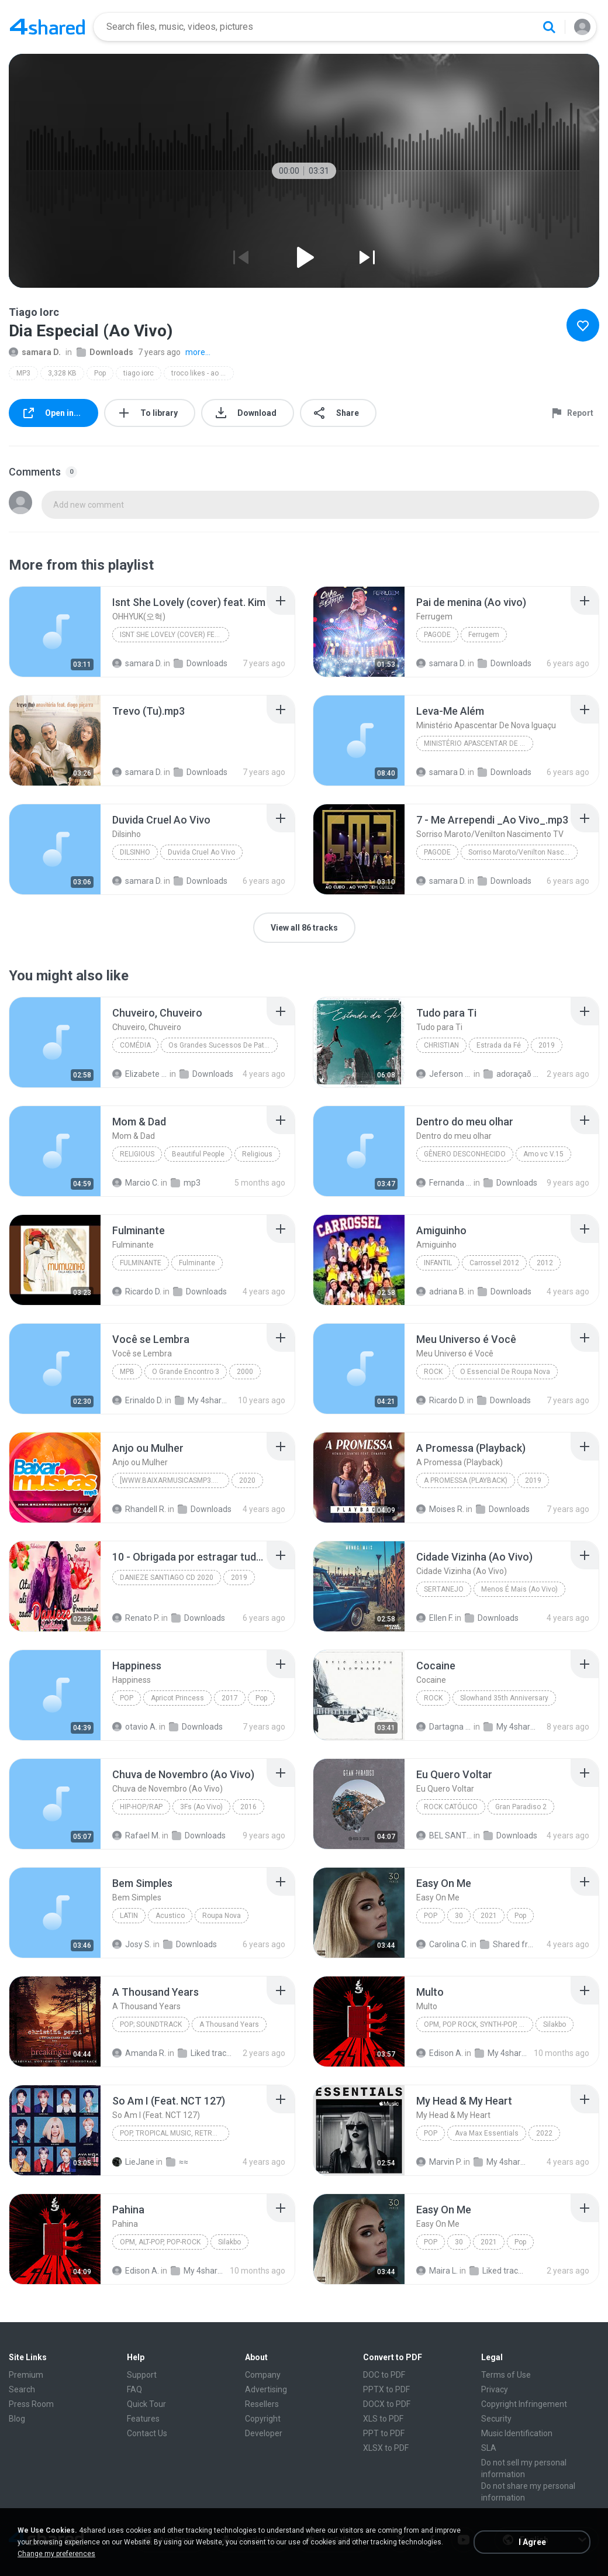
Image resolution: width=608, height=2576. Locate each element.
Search (22, 2389)
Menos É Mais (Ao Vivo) (519, 1589)
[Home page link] (47, 27)
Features (143, 2418)
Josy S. (131, 1944)
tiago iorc (138, 373)
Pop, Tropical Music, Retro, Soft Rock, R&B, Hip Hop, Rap (174, 2133)
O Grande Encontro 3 (185, 1372)
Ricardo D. (136, 1291)
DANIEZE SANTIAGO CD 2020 (166, 1577)
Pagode (437, 635)
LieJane (133, 2162)
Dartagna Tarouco (444, 1726)
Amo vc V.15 (543, 1154)
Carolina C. (442, 1944)
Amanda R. (139, 2053)
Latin (129, 1916)
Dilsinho (135, 852)
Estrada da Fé (498, 1045)
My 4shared (202, 1400)
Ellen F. (434, 1618)
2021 (489, 1916)
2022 (544, 2133)
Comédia (135, 1045)
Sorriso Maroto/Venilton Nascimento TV (523, 852)
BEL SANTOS (444, 1835)
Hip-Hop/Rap (141, 1807)
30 (459, 1916)
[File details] (55, 632)
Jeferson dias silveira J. (444, 1074)
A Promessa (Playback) (465, 1480)
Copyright (263, 2418)
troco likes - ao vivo (202, 373)
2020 (247, 1480)
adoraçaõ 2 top (511, 1074)
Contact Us (147, 2433)
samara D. (35, 352)
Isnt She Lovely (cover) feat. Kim (174, 635)
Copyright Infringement (524, 2404)
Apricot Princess (177, 1698)
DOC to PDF (384, 2374)
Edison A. (439, 2053)
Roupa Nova (221, 1916)
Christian (441, 1045)
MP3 (23, 373)
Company (263, 2374)
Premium (26, 2374)
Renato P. (136, 1618)
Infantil (438, 1263)
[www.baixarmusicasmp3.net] (173, 1480)
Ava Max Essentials (487, 2133)
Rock (433, 1372)
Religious (137, 1154)
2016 (248, 1807)
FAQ (134, 2389)
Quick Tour (146, 2404)
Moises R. (440, 1509)
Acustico (170, 1916)
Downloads (105, 352)
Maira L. (437, 2270)
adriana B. (441, 1291)
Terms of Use (506, 2374)
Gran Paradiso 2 (521, 1807)
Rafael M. (136, 1835)
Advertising (266, 2389)
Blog (17, 2418)
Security (496, 2418)
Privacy (494, 2389)
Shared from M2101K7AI (508, 1944)
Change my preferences (56, 2554)
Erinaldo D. (137, 1400)
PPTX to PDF (386, 2389)
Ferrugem (483, 635)
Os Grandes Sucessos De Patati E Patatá (223, 1045)
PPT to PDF (384, 2433)
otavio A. (134, 1726)
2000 (245, 1372)
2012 (545, 1263)
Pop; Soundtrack (151, 2024)
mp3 (186, 1182)
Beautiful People (198, 1154)
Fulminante (140, 1263)
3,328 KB (62, 373)
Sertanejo (444, 1589)
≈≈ (177, 2162)
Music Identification (516, 2433)
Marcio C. (135, 1182)
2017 (230, 1698)
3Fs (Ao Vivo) (201, 1807)
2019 (546, 1045)
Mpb (127, 1372)
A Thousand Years (229, 2024)
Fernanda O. (444, 1182)
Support (142, 2374)
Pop (100, 373)
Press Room (31, 2404)
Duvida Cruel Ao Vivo (201, 852)
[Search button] (549, 27)
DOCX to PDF (386, 2404)
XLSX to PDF (386, 2448)
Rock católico (451, 1807)
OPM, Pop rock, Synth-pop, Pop (478, 2024)
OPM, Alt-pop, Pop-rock (160, 2242)
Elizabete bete (140, 1074)
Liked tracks (205, 2053)
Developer (263, 2433)
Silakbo (554, 2024)
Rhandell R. (139, 1509)
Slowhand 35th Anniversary (504, 1698)
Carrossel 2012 (494, 1263)
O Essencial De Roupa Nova (505, 1372)
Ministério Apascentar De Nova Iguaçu (478, 743)
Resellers (262, 2404)
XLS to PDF (383, 2418)
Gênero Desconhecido (465, 1154)
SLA (488, 2448)
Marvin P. (439, 2162)
